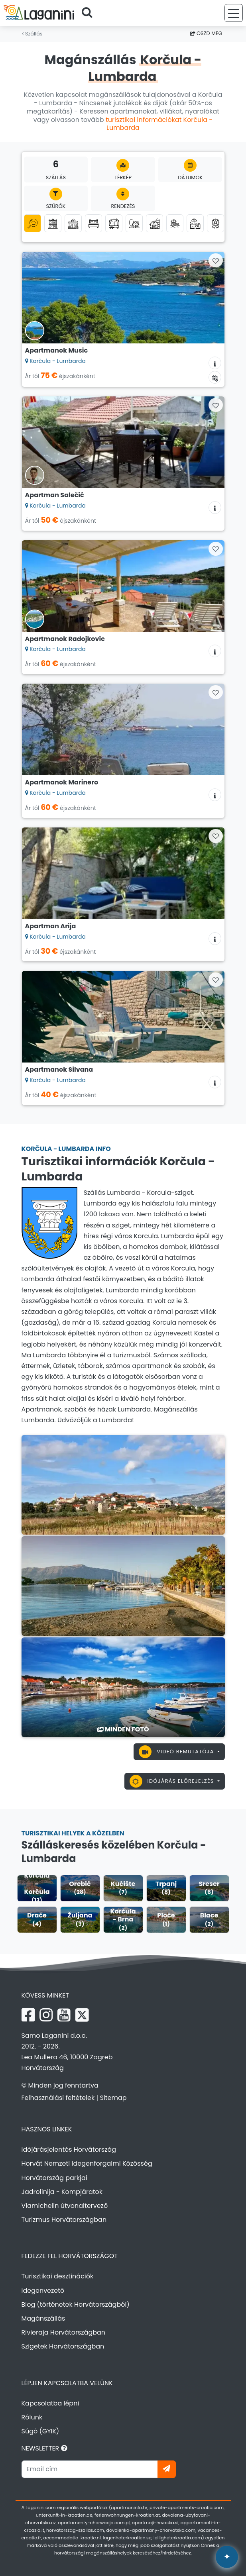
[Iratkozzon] (166, 2469)
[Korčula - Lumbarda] (123, 1484)
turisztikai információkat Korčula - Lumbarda (159, 124)
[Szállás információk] (215, 363)
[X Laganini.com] (82, 2015)
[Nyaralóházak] (73, 223)
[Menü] (233, 13)
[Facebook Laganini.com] (28, 2015)
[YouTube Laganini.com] (64, 2015)
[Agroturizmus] (154, 223)
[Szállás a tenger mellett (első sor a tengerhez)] (174, 223)
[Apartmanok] (52, 223)
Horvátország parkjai (54, 2177)
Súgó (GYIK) (40, 2431)
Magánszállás (43, 2318)
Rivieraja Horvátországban (64, 2332)
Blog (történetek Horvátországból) (76, 2304)
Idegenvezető (43, 2290)
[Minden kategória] (32, 223)
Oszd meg (206, 33)
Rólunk (32, 2417)
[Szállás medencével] (195, 223)
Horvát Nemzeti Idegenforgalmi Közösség (87, 2163)
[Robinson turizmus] (134, 223)
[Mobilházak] (113, 223)
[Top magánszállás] (215, 223)
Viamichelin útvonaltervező (65, 2205)
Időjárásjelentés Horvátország (69, 2149)
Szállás (32, 33)
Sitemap (113, 2097)
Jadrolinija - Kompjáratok (62, 2191)
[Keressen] (89, 13)
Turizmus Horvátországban (64, 2219)
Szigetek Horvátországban (63, 2346)
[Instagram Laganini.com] (46, 2015)
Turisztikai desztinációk (58, 2276)
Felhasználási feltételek (58, 2097)
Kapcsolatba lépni (50, 2403)
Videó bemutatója (177, 1751)
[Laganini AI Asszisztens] (227, 2557)
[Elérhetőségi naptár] (215, 377)
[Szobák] (93, 223)
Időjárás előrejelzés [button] (173, 1781)
